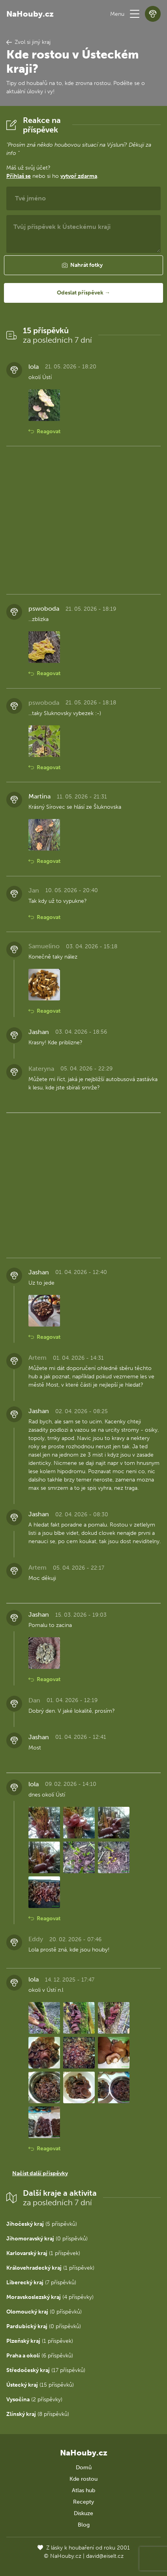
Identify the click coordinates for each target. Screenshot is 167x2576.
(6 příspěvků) (39, 2355)
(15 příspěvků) (40, 2385)
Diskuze (83, 2513)
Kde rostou (83, 2479)
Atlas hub (83, 2490)
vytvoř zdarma (78, 176)
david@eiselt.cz (105, 2556)
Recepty (83, 2502)
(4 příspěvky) (50, 2297)
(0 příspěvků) (47, 2238)
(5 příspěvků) (41, 2224)
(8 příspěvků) (37, 2414)
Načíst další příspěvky (40, 2173)
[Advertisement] (83, 520)
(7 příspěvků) (41, 2282)
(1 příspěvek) (43, 2253)
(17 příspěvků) (45, 2370)
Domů (84, 2467)
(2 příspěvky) (34, 2399)
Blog (84, 2524)
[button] (134, 14)
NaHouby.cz (30, 14)
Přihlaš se (18, 176)
